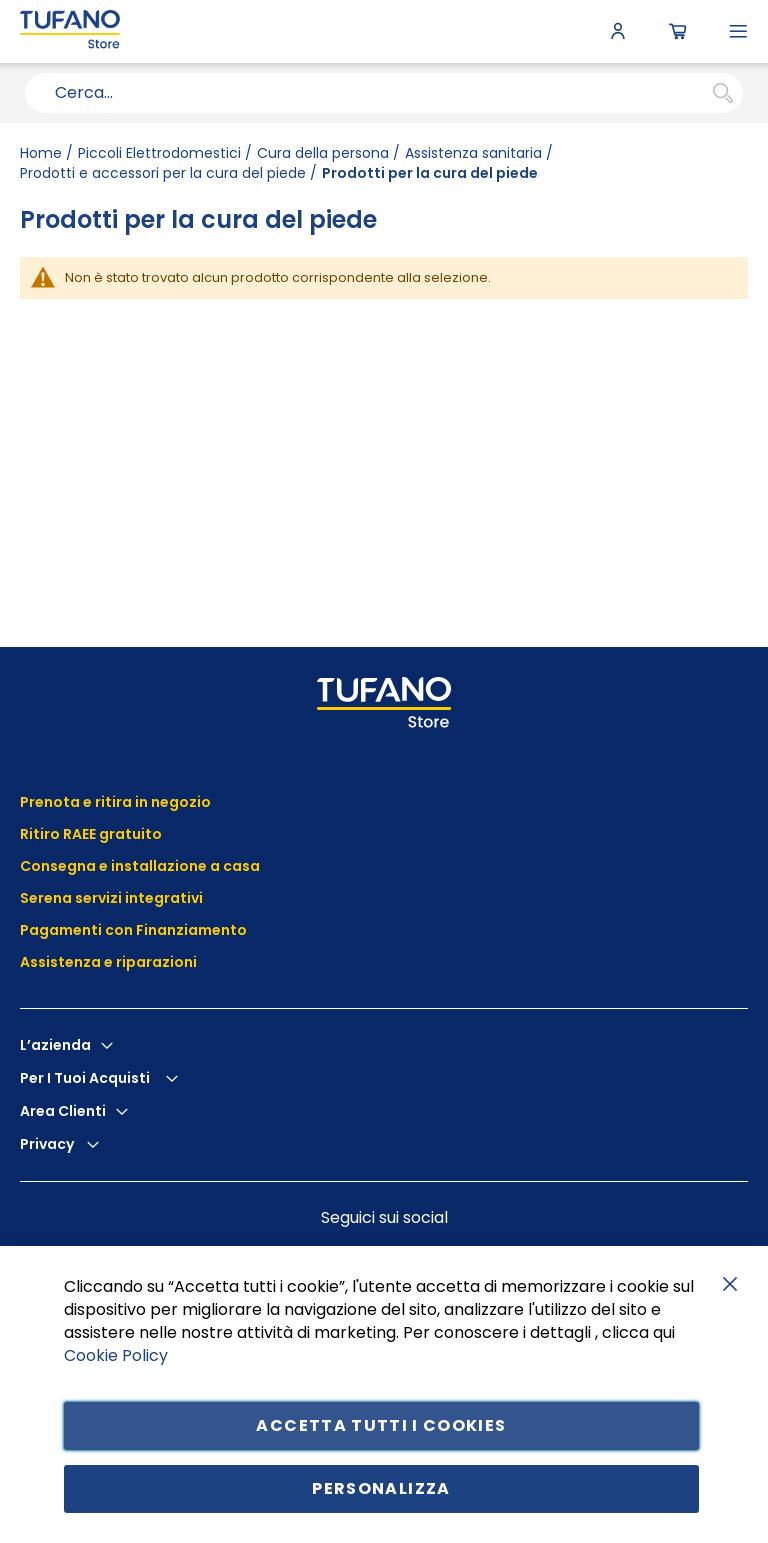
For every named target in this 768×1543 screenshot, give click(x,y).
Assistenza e (66, 962)
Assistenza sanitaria (473, 153)
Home (41, 153)
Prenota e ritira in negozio (115, 802)
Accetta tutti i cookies (381, 1425)
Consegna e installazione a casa (140, 866)
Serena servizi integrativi (113, 898)
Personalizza (381, 1488)
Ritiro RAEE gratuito (91, 834)
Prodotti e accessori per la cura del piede (163, 173)
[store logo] (70, 31)
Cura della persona (323, 153)
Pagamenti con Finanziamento (135, 930)
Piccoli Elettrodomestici (159, 153)
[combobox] (384, 93)
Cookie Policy (116, 1354)
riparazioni (155, 962)
